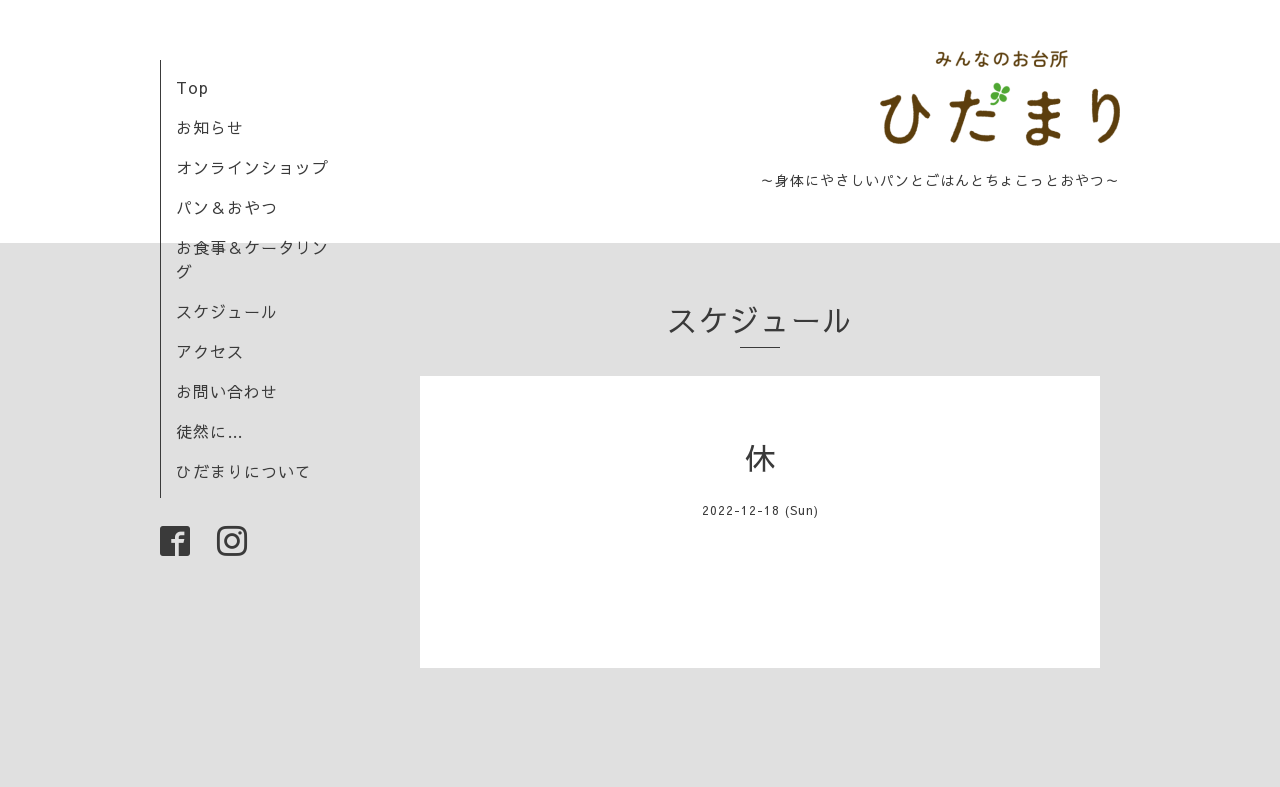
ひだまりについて (244, 471)
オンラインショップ (252, 167)
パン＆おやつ (227, 207)
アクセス (210, 351)
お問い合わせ (227, 391)
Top (192, 87)
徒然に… (210, 431)
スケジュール (227, 311)
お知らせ (210, 127)
